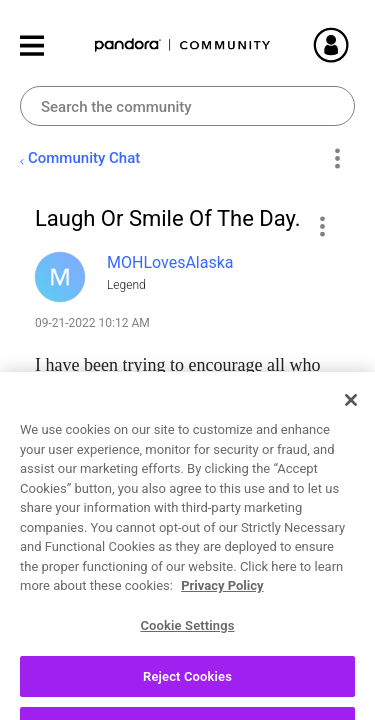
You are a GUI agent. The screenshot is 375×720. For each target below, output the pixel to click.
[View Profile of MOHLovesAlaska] (170, 262)
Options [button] (336, 159)
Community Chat (84, 158)
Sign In (355, 45)
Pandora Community (183, 45)
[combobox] (187, 106)
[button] (321, 226)
